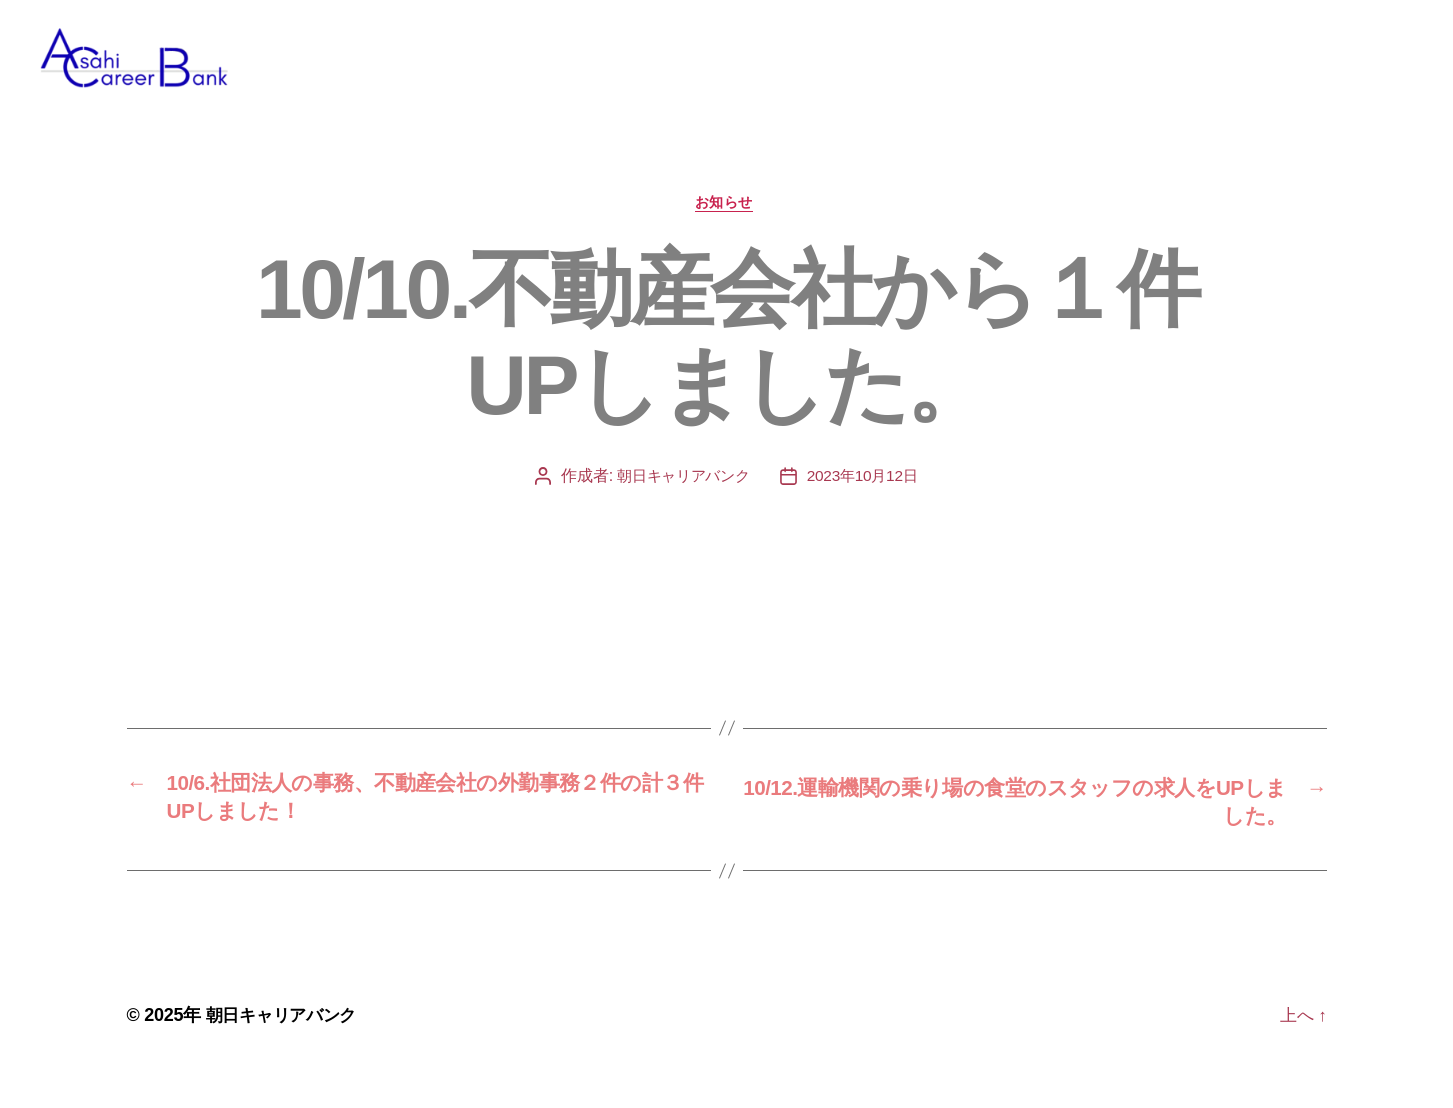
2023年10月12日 (866, 508)
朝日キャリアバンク (681, 508)
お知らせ (726, 234)
